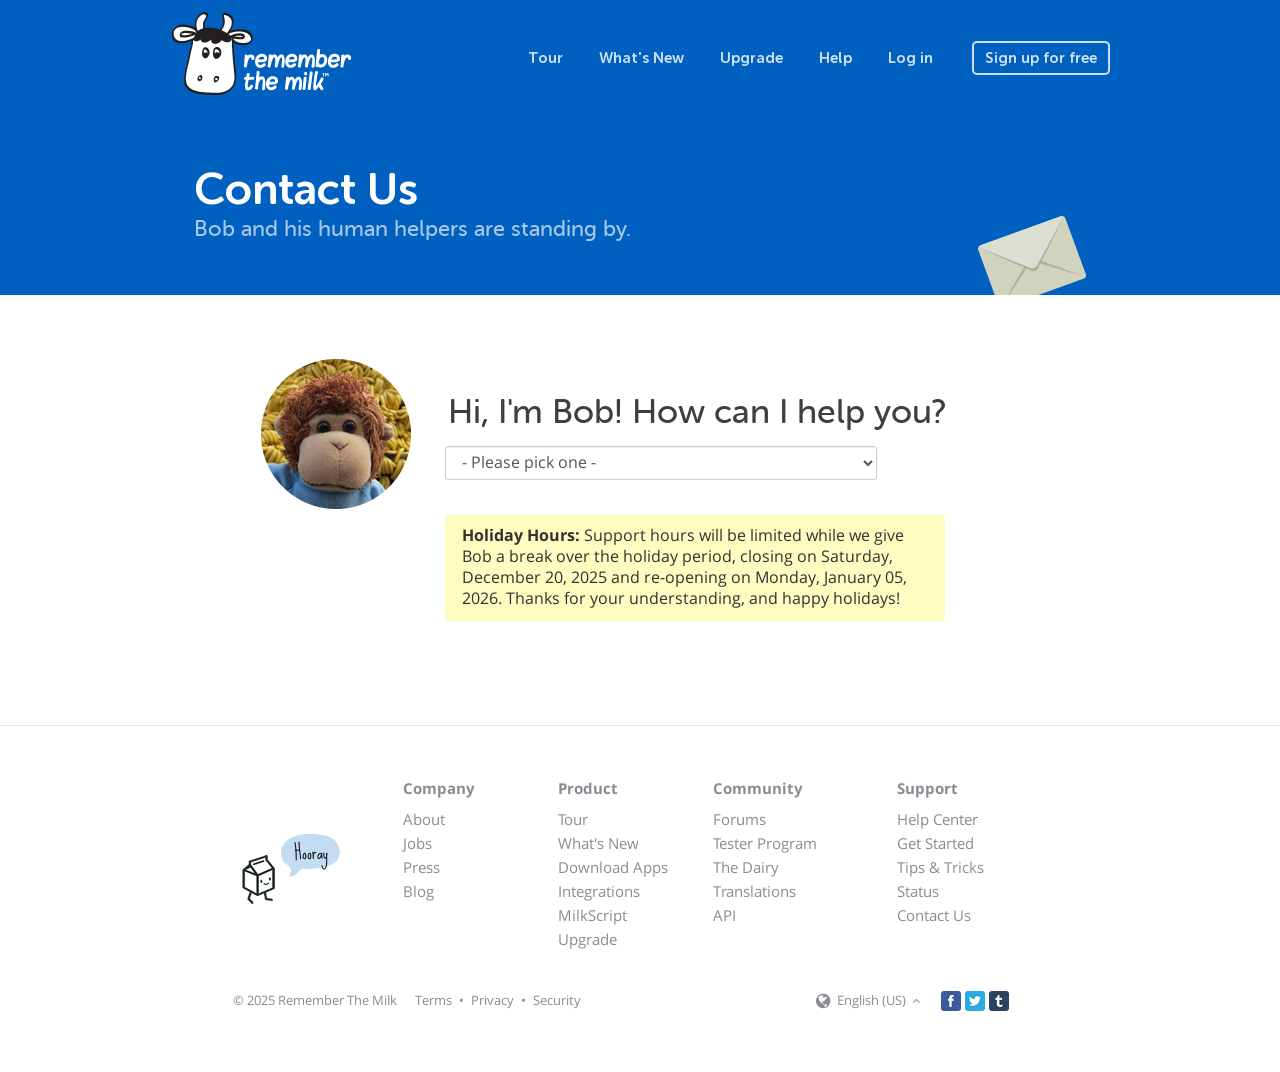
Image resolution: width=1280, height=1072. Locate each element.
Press (421, 867)
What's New (641, 58)
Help (835, 58)
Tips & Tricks (940, 867)
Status (918, 891)
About (424, 819)
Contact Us (934, 915)
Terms (433, 1000)
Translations (754, 891)
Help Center (937, 819)
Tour (545, 58)
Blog (418, 891)
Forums (739, 819)
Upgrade (751, 58)
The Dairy (746, 867)
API (724, 915)
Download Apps (613, 867)
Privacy (492, 1000)
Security (557, 1000)
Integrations (599, 891)
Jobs (417, 843)
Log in (910, 58)
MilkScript (592, 915)
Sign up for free (1041, 58)
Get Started (935, 843)
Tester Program (765, 843)
